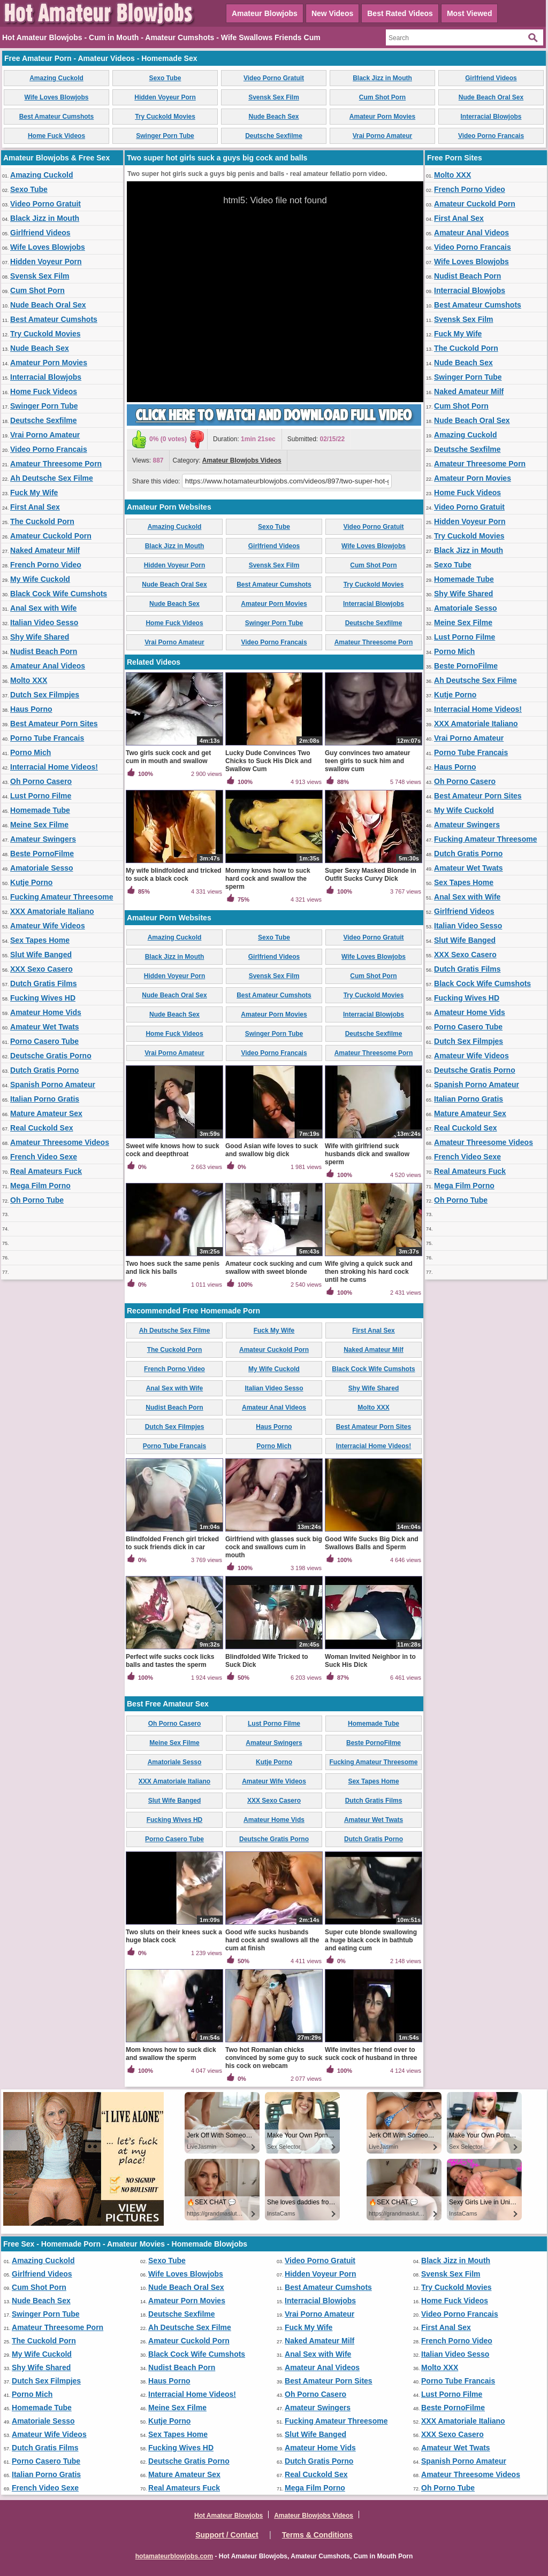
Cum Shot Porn (382, 97)
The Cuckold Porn (42, 521)
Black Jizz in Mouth (382, 78)
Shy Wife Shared (39, 637)
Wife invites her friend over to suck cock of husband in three (371, 2054)
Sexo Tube (165, 78)
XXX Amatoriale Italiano (52, 911)
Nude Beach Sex (273, 116)
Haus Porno (31, 709)
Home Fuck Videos (56, 136)
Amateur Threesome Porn (56, 463)
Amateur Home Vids (45, 1012)
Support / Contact (226, 2535)
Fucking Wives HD (42, 998)
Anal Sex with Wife (43, 608)
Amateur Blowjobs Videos (241, 460)
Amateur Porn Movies (382, 116)
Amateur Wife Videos (47, 925)
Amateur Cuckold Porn (51, 536)
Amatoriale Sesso (41, 868)
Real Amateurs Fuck (46, 1171)
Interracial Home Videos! (54, 767)
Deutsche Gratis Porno (51, 1055)
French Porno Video (45, 564)
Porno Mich (30, 752)
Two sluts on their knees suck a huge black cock (174, 1936)
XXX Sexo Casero (41, 969)
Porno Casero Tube (44, 1041)
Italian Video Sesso (44, 622)
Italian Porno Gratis (44, 1099)
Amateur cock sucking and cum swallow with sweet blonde (273, 1267)
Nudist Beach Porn (43, 651)
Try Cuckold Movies (165, 116)
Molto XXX (28, 680)
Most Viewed (469, 13)
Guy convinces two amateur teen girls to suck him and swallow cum (367, 761)
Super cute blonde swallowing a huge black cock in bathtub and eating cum (371, 1940)
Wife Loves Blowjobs (57, 97)
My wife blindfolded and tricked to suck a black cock (174, 874)
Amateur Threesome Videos (59, 1142)
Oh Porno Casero (41, 781)
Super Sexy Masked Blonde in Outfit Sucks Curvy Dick (370, 874)
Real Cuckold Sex (41, 1128)
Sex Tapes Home (40, 940)
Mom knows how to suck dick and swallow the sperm (171, 2054)
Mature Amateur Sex (46, 1113)
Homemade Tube (40, 810)
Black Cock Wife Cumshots (58, 593)
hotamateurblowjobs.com (174, 2556)
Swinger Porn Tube (165, 136)
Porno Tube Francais (47, 738)
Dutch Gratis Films (43, 983)
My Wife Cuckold (40, 579)
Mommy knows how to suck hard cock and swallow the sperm (267, 878)
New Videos (332, 13)
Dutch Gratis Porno (44, 1070)
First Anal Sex (35, 507)
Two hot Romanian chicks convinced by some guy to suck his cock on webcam (273, 2058)
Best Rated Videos (400, 13)
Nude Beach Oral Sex (491, 97)
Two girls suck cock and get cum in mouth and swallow (168, 757)
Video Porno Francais (491, 136)
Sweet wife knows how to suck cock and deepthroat (172, 1150)
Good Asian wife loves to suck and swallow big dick (271, 1150)
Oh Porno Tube (37, 1200)
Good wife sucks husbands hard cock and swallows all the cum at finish (272, 1940)
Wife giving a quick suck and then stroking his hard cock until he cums (369, 1271)
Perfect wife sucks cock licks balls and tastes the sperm (170, 1660)
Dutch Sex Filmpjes (44, 694)
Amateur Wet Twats (44, 1026)
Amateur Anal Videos (47, 666)
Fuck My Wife (34, 492)
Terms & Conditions (317, 2535)
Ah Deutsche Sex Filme (51, 478)
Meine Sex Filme (39, 824)
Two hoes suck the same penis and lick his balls (172, 1267)
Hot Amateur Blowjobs (228, 2515)
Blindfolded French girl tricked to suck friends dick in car (172, 1543)
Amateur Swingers (43, 839)
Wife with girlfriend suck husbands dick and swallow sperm (367, 1154)
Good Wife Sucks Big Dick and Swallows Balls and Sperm (371, 1543)
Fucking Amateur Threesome (61, 897)
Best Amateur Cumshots (56, 116)
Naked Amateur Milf (45, 550)
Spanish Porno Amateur (52, 1084)
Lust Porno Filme (40, 795)
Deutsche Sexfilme (273, 136)
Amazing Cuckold (56, 78)
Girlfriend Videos (490, 78)
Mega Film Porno (40, 1185)
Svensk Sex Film (273, 97)
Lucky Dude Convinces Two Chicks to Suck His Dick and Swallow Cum (268, 761)
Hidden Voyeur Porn (164, 97)
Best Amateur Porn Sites (54, 723)
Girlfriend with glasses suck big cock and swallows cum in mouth (273, 1547)
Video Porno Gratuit (273, 78)
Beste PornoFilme (42, 853)
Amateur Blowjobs (265, 13)
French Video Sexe (43, 1156)
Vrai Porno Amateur (383, 136)
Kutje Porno (31, 882)
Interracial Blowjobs (490, 116)
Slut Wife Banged (41, 954)
